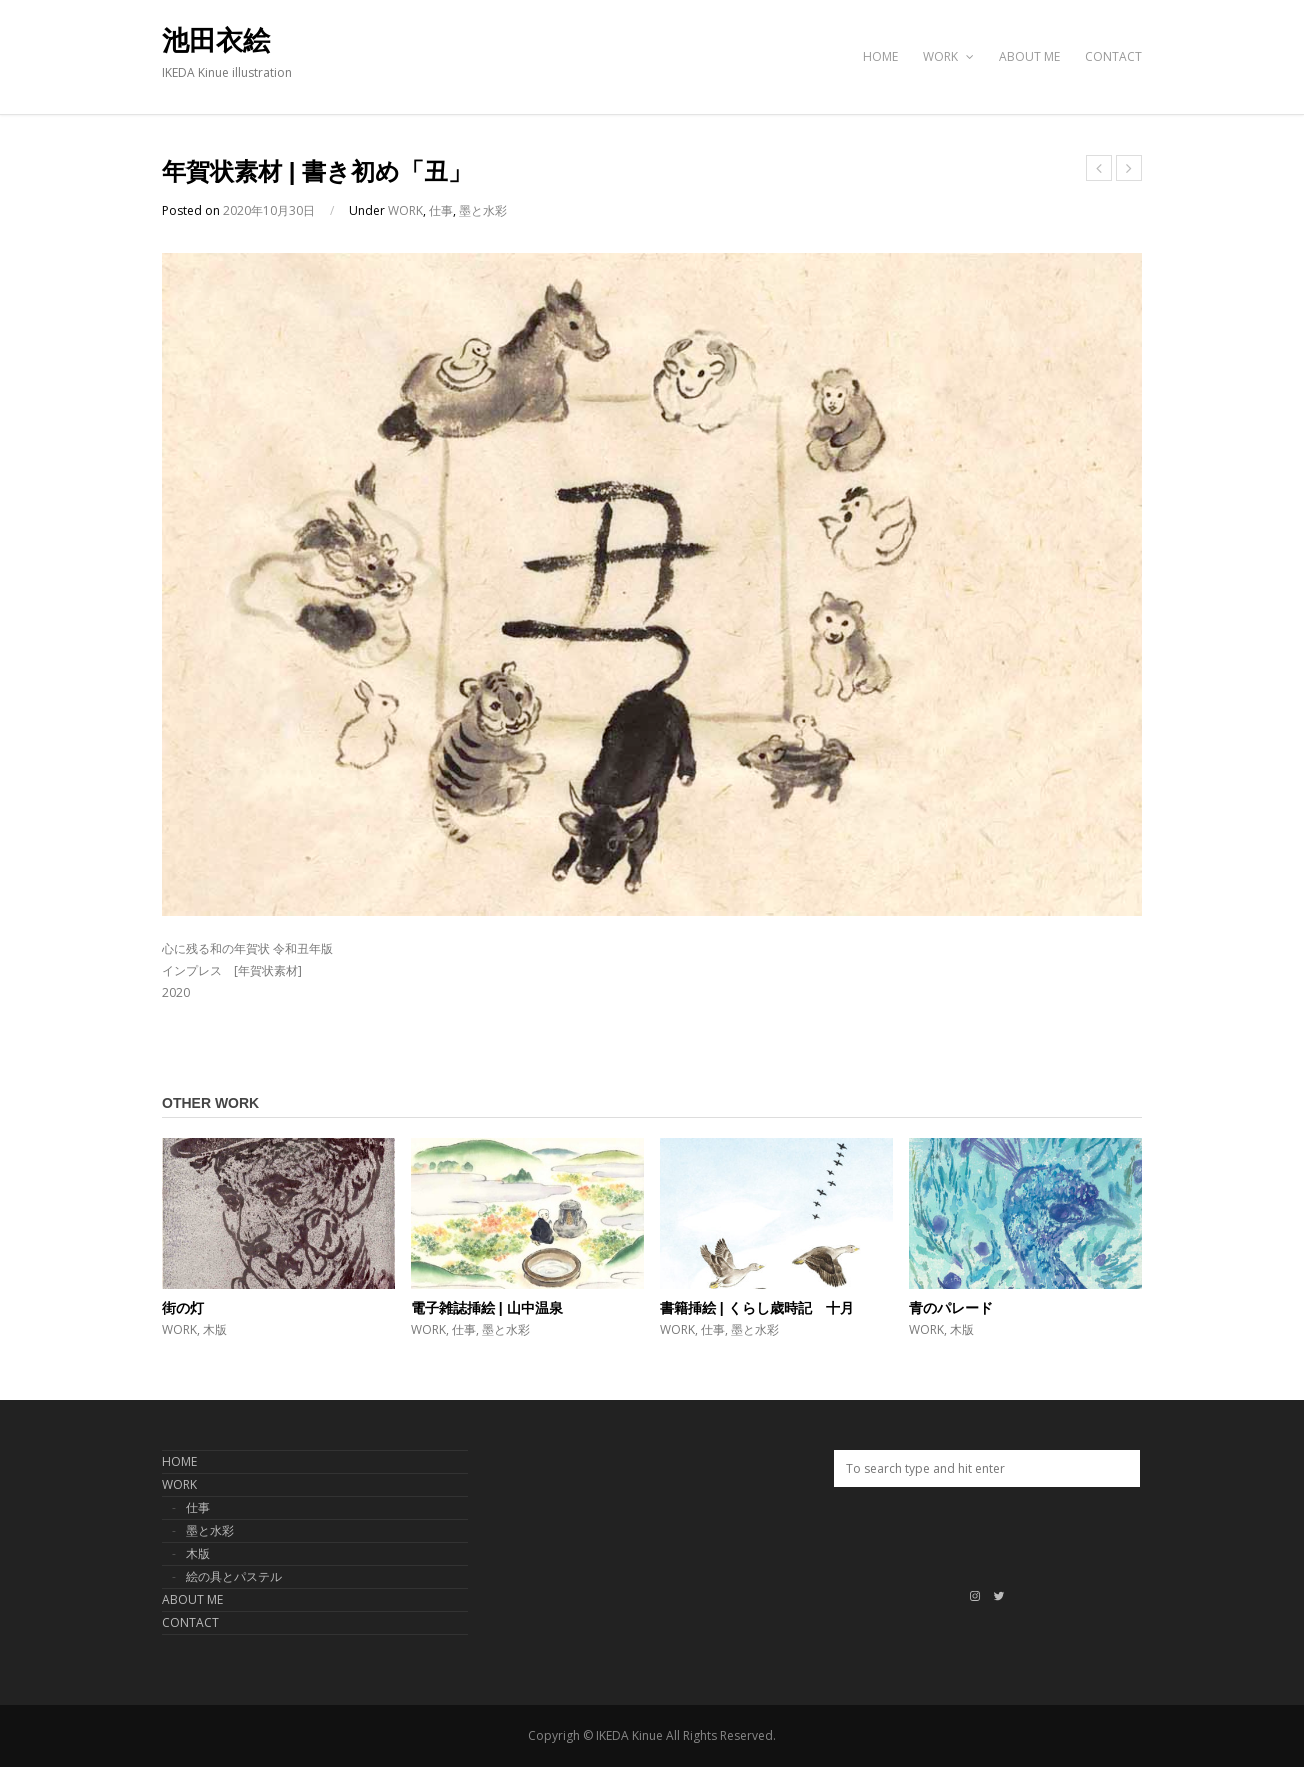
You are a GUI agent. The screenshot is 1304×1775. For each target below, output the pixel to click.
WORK (948, 56)
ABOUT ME (1029, 56)
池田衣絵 (216, 41)
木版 (215, 1329)
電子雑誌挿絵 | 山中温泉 (487, 1308)
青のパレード (951, 1308)
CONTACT (1113, 56)
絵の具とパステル (234, 1576)
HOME (880, 56)
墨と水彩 (483, 210)
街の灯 (183, 1308)
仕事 (441, 210)
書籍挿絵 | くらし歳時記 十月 (757, 1308)
